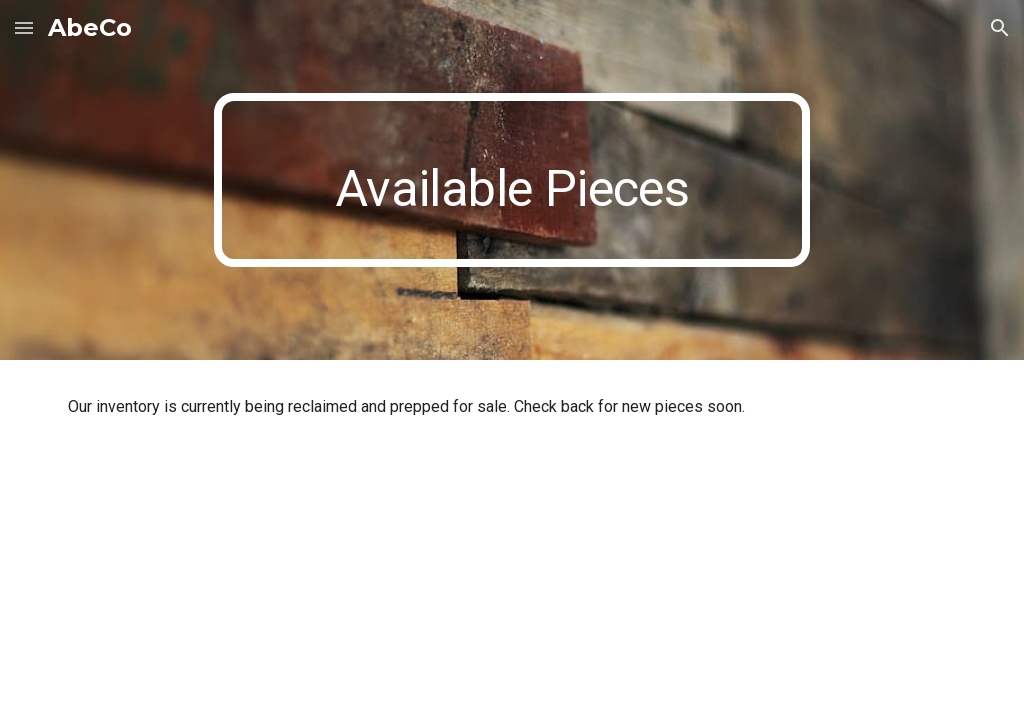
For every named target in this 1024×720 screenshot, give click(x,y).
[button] (24, 27)
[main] (511, 180)
